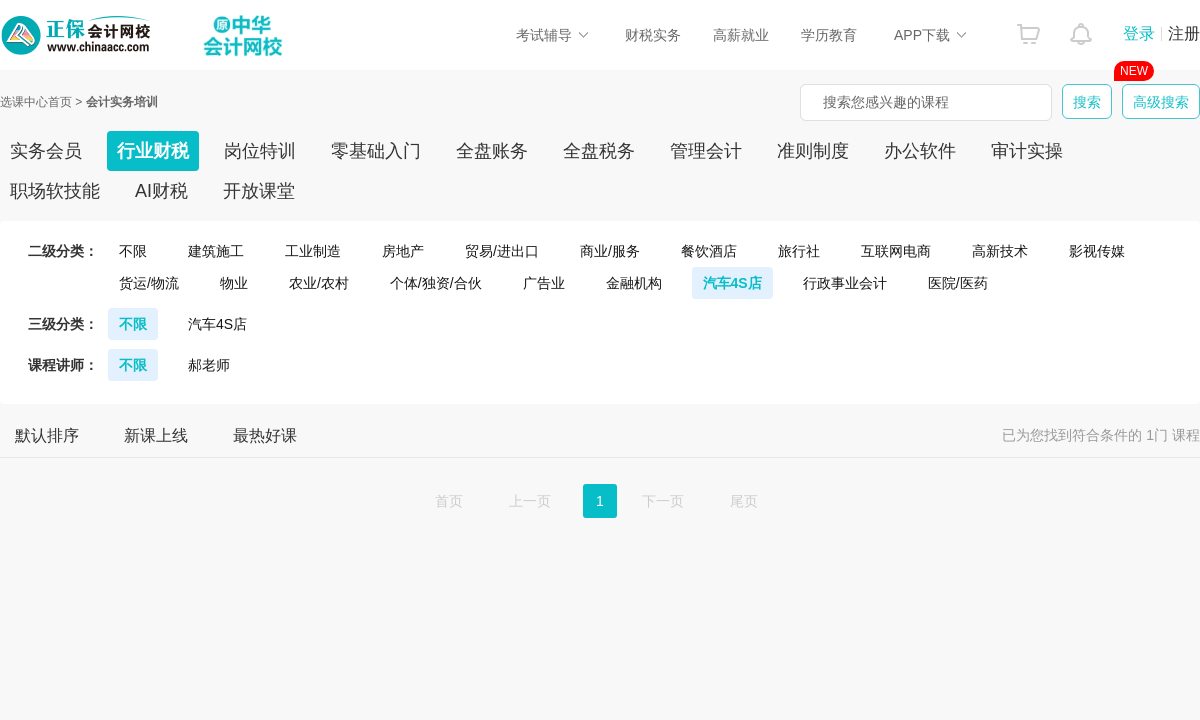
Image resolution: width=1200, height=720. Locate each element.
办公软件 (920, 151)
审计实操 (1027, 151)
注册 (1184, 33)
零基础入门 (376, 151)
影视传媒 (1097, 251)
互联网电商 (896, 251)
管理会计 (706, 151)
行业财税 (153, 151)
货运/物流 (149, 283)
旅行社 (799, 251)
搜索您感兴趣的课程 (886, 102)
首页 (449, 501)
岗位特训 (260, 151)
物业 (234, 283)
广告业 (544, 283)
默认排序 (47, 435)
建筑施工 (216, 251)
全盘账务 (492, 151)
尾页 (744, 501)
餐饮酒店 (709, 251)
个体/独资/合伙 (436, 283)
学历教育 (829, 35)
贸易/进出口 (502, 251)
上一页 (530, 501)
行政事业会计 (845, 283)
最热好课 (265, 435)
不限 (133, 251)
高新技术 (1000, 251)
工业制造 (313, 251)
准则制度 (813, 151)
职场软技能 (55, 191)
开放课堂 (259, 191)
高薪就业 (741, 35)
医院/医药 (958, 283)
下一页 (663, 501)
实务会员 (46, 151)
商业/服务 (610, 251)
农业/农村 (319, 283)
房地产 (403, 251)
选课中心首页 (36, 102)
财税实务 (653, 35)
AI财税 (161, 191)
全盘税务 (599, 151)
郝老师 (209, 365)
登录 (1139, 33)
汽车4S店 (732, 283)
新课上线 (156, 435)
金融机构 (634, 283)
